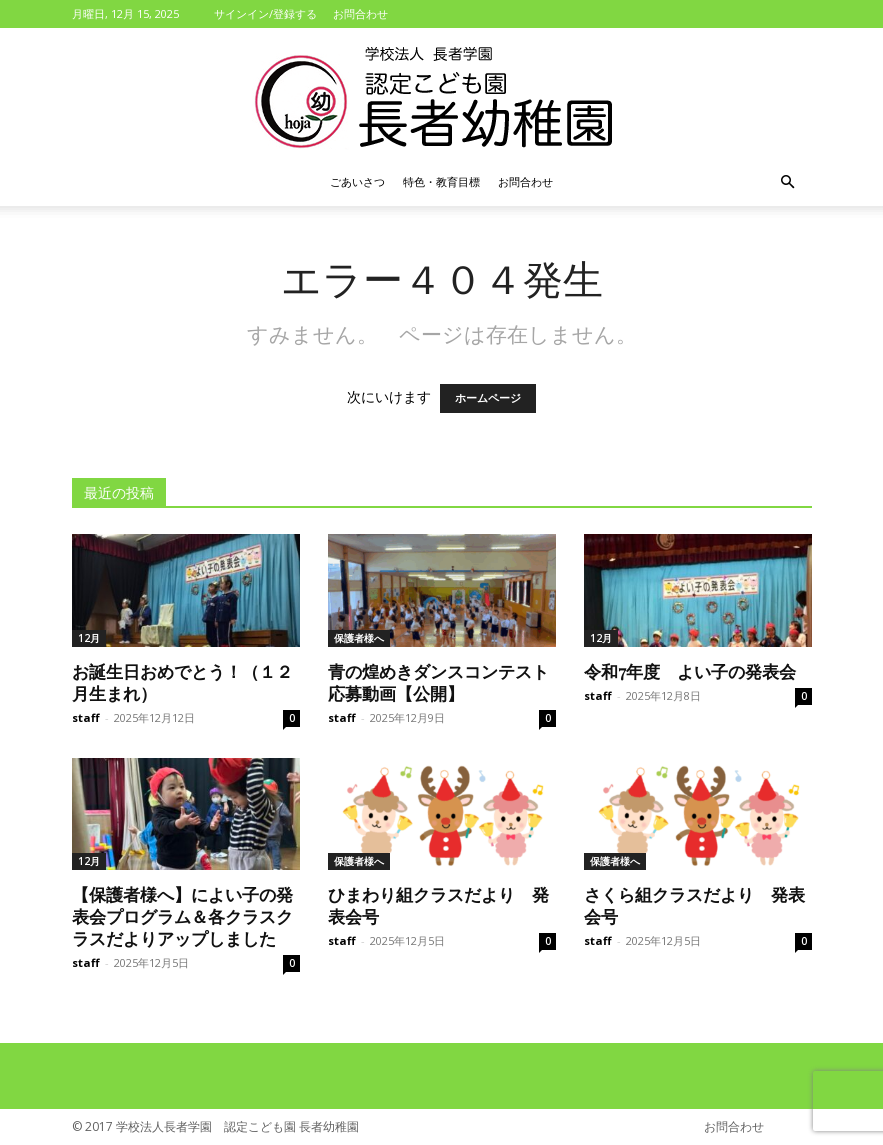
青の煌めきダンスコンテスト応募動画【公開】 (438, 682)
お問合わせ (360, 13)
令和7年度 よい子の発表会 (690, 671)
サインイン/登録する (265, 13)
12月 (89, 638)
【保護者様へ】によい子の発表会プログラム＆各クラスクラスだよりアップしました (182, 916)
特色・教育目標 (441, 181)
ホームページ (488, 398)
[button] (788, 182)
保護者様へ (359, 638)
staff (86, 717)
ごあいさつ (357, 181)
